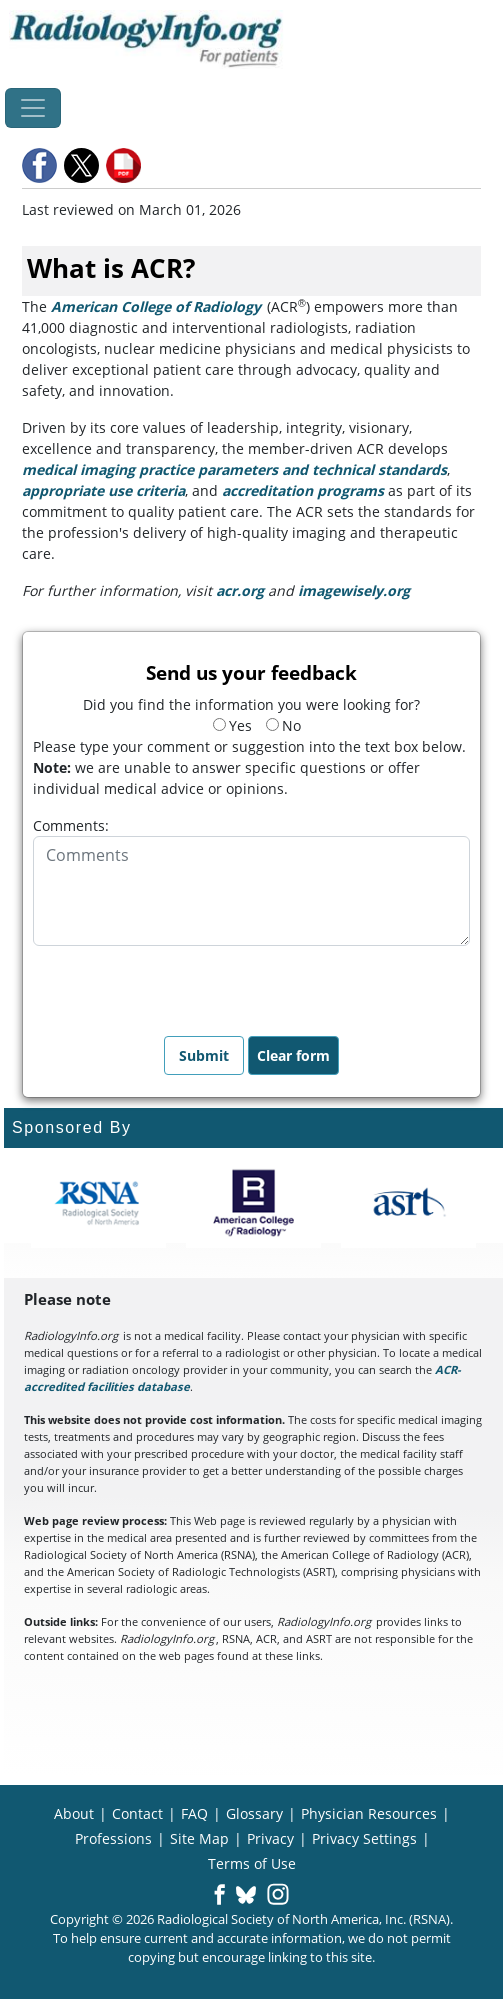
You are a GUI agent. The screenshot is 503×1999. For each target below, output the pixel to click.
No (283, 725)
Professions (113, 1838)
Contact (137, 1813)
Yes (232, 725)
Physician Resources (369, 1813)
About (74, 1813)
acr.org (240, 590)
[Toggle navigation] (33, 108)
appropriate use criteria (103, 490)
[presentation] (185, 985)
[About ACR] (253, 1203)
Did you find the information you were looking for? (251, 704)
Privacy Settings (364, 1838)
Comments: (71, 825)
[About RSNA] (98, 1203)
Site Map (199, 1838)
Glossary (254, 1813)
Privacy (270, 1838)
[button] (41, 165)
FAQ (194, 1813)
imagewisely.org (354, 590)
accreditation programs (303, 490)
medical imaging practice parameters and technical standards (234, 469)
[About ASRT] (408, 1203)
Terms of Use (252, 1863)
